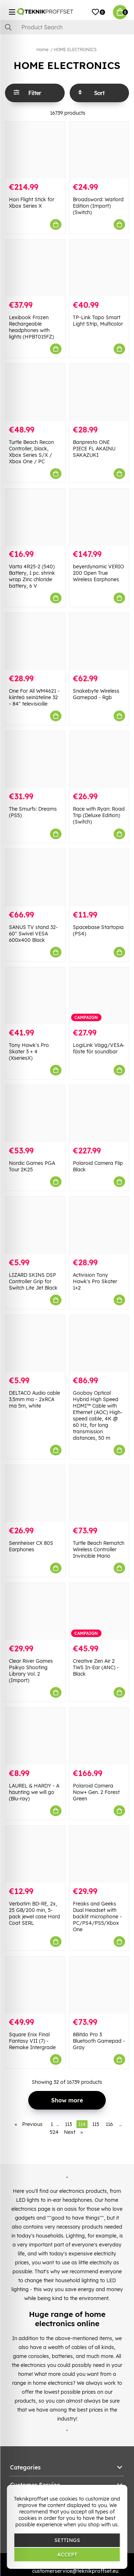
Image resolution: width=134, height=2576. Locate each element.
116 (109, 2124)
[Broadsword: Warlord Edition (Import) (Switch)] (99, 150)
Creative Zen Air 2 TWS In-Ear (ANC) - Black (96, 1667)
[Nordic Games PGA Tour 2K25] (35, 1113)
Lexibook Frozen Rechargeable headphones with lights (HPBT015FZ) (31, 327)
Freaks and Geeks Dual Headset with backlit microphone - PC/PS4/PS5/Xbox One (97, 1916)
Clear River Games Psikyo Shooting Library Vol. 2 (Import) (31, 1670)
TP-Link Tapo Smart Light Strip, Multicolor (98, 320)
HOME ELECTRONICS (75, 49)
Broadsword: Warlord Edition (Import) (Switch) (98, 206)
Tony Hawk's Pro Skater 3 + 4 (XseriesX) (29, 1051)
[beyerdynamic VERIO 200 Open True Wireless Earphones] (99, 517)
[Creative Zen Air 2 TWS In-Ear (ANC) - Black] (99, 1611)
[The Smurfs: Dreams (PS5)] (35, 759)
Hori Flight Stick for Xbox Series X (31, 202)
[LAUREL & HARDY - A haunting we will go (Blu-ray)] (35, 1735)
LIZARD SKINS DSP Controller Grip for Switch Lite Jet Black (33, 1281)
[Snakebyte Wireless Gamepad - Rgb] (99, 641)
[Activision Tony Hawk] (99, 1225)
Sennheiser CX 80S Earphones (31, 1546)
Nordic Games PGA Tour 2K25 (32, 1166)
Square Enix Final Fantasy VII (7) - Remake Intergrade (32, 2041)
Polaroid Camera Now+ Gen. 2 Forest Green (96, 1792)
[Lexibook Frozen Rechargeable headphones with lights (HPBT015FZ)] (35, 267)
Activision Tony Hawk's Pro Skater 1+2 (95, 1281)
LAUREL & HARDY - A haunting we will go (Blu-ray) (34, 1792)
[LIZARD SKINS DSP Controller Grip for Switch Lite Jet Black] (35, 1225)
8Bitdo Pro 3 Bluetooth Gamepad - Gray (99, 2041)
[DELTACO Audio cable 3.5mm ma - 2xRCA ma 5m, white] (35, 1343)
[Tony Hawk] (35, 995)
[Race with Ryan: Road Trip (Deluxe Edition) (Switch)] (99, 759)
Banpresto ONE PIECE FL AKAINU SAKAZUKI (94, 448)
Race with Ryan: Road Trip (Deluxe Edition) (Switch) (99, 815)
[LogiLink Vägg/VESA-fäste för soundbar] (99, 995)
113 (68, 2124)
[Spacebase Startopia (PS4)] (99, 877)
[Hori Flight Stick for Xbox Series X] (35, 150)
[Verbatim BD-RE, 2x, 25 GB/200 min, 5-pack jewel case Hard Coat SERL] (35, 1854)
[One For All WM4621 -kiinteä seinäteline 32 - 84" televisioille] (35, 641)
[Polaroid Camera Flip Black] (99, 1113)
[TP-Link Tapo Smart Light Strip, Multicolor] (99, 267)
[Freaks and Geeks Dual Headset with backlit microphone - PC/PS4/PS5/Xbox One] (99, 1854)
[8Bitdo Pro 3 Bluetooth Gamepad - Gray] (99, 1985)
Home (42, 49)
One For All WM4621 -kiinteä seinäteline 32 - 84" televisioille (34, 697)
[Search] (67, 27)
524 (54, 2132)
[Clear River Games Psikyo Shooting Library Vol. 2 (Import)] (35, 1611)
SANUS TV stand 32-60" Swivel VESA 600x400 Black (33, 933)
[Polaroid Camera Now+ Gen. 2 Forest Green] (99, 1735)
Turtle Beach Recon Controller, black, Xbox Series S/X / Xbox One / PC (31, 452)
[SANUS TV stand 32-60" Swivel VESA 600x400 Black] (35, 877)
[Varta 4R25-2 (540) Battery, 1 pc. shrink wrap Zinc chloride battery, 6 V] (35, 517)
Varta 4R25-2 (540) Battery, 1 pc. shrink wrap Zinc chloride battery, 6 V (32, 576)
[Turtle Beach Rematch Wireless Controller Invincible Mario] (99, 1493)
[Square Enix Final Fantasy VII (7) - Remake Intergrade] (35, 1985)
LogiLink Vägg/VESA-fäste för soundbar (99, 1048)
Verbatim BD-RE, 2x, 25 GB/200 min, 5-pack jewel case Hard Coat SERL (34, 1913)
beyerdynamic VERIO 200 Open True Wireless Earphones (98, 573)
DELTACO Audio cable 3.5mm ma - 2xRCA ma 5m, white (34, 1399)
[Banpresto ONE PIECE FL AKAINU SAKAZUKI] (99, 392)
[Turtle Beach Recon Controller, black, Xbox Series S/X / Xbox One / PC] (35, 392)
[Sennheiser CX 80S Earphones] (35, 1493)
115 (95, 2124)
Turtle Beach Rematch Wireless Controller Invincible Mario (98, 1549)
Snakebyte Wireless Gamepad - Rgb (96, 694)
